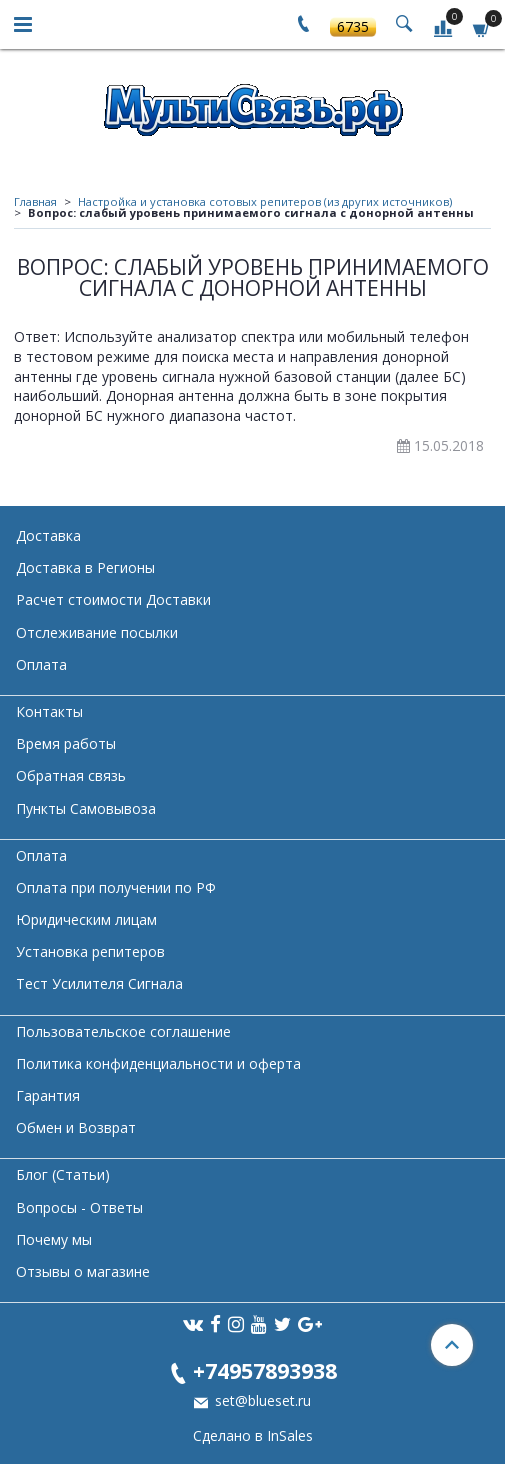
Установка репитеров (90, 951)
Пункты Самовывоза (86, 808)
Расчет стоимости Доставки (113, 599)
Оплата (41, 664)
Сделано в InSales (253, 1436)
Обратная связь (71, 775)
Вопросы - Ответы (79, 1207)
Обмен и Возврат (76, 1127)
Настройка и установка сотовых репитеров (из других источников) (265, 201)
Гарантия (48, 1095)
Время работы (66, 743)
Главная (35, 201)
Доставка (48, 535)
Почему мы (54, 1239)
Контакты (49, 711)
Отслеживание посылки (97, 632)
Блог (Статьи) (63, 1174)
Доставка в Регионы (85, 567)
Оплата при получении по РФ (116, 887)
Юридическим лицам (86, 919)
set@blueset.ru (261, 1400)
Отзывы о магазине (83, 1271)
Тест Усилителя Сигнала (99, 983)
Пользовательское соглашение (123, 1031)
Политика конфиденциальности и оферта (158, 1063)
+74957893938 (265, 1370)
